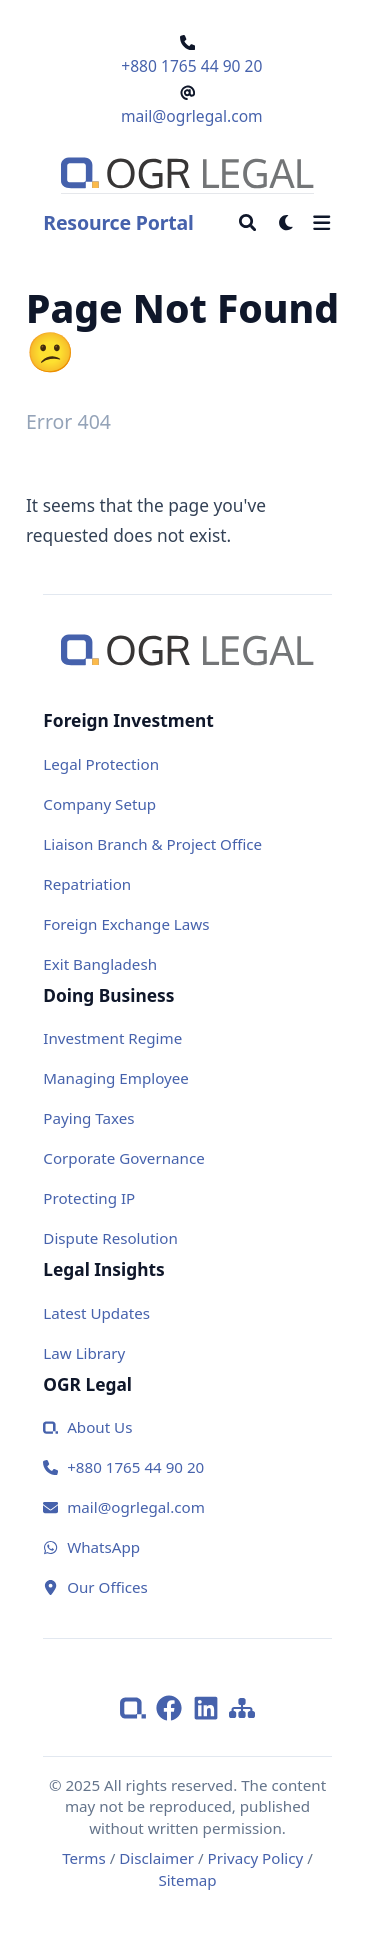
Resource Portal (118, 222)
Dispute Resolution (110, 1238)
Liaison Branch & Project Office (152, 844)
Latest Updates (96, 1313)
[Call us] (187, 1467)
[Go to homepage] (187, 173)
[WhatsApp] (187, 1547)
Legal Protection (101, 764)
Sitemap (187, 1880)
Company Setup (99, 804)
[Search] (247, 222)
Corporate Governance (123, 1158)
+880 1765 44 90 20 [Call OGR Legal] (191, 66)
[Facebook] (174, 1706)
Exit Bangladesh (100, 964)
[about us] (187, 1427)
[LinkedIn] (211, 1706)
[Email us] (187, 1507)
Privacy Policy (256, 1858)
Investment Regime (112, 1038)
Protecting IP (89, 1198)
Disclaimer (156, 1858)
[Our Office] (187, 1587)
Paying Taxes (88, 1118)
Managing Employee (116, 1078)
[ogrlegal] (138, 1706)
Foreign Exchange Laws (126, 924)
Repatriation (87, 884)
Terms (84, 1858)
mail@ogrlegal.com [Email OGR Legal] (192, 116)
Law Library (84, 1353)
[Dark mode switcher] (286, 222)
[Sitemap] (242, 1706)
